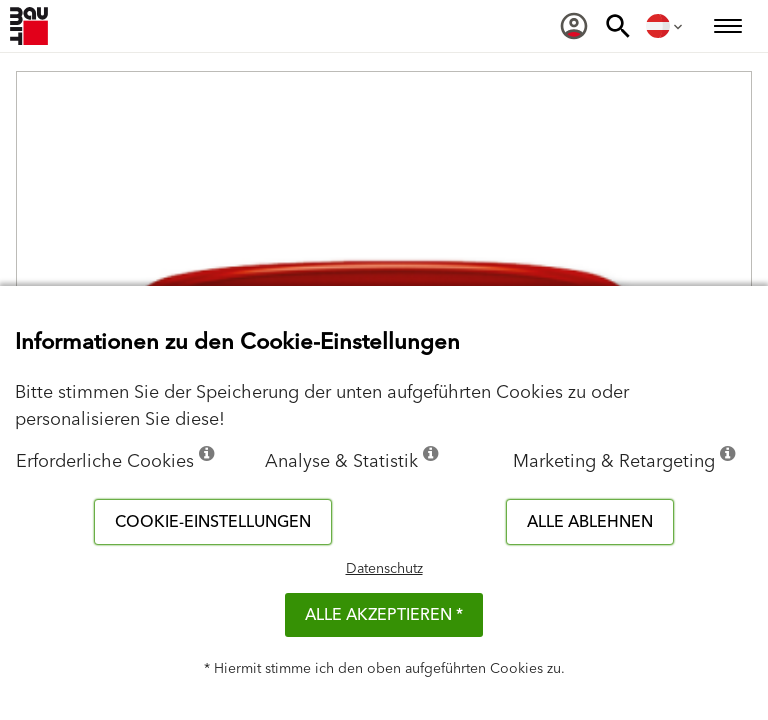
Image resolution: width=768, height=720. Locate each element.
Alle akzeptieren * (384, 615)
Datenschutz (384, 569)
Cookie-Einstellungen (213, 522)
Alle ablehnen (590, 522)
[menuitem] (574, 26)
